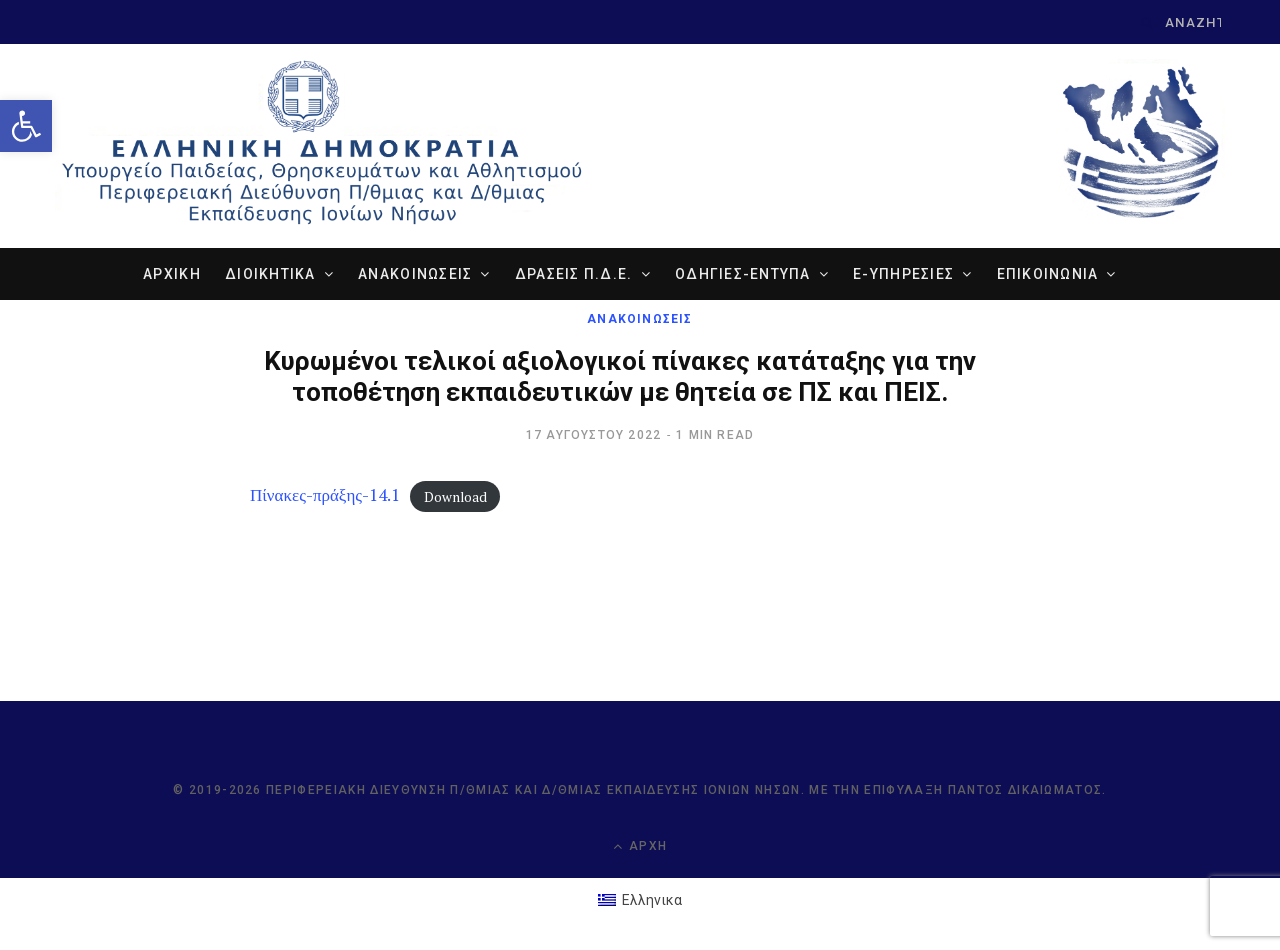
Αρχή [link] (640, 846)
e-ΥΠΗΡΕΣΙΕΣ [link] (903, 274)
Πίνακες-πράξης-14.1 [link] (325, 494)
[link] (26, 126)
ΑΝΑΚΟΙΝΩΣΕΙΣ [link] (415, 274)
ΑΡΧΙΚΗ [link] (172, 274)
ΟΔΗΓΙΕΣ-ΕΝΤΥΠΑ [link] (743, 274)
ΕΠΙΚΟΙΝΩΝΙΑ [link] (1048, 274)
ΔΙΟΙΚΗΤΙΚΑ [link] (270, 274)
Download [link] (455, 496)
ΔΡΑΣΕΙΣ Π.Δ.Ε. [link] (574, 274)
